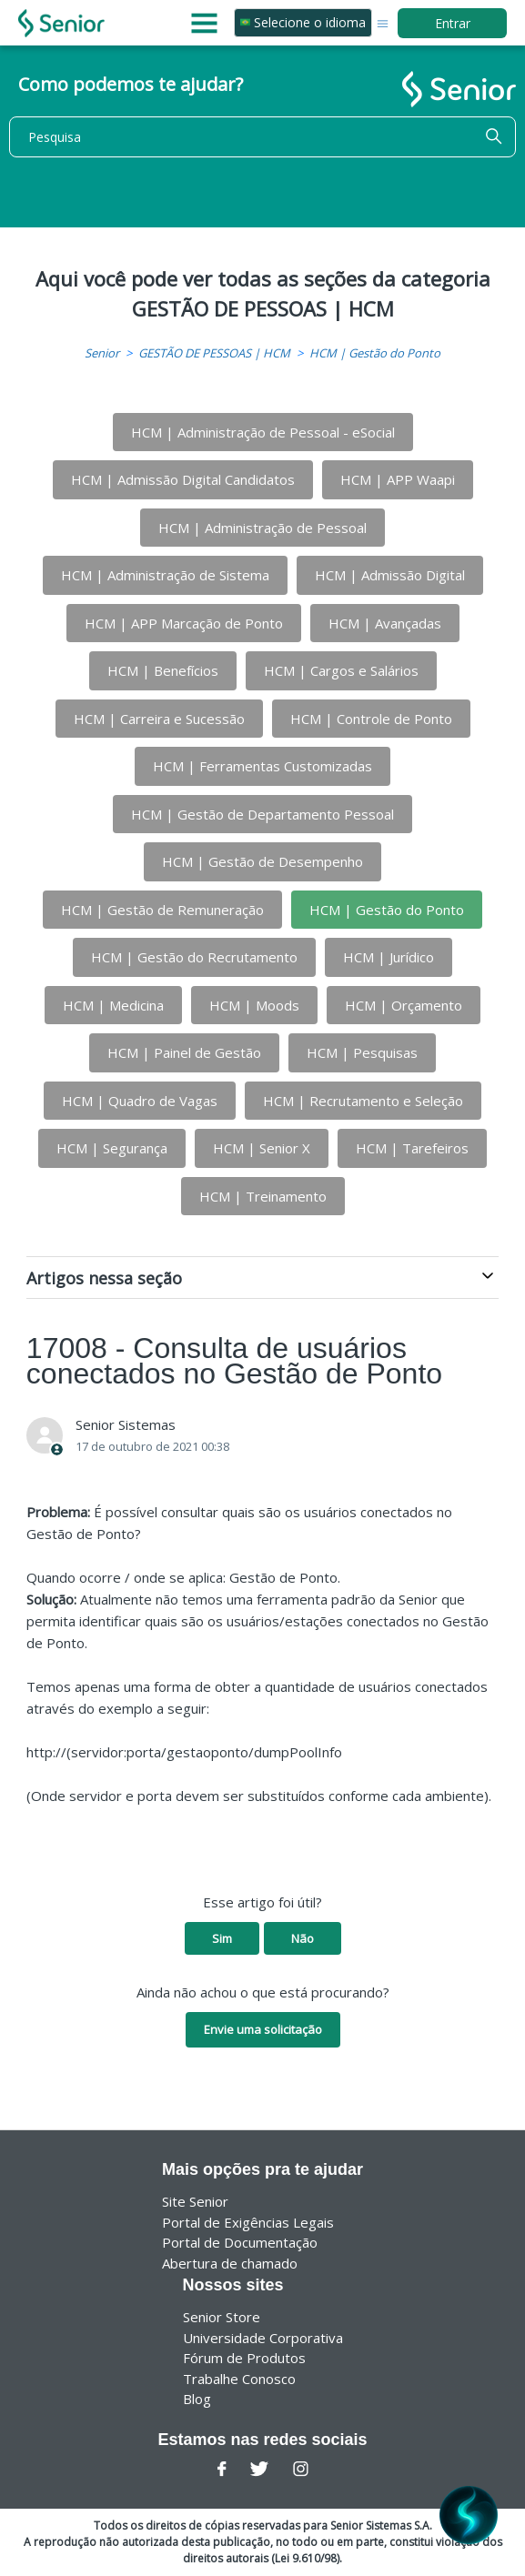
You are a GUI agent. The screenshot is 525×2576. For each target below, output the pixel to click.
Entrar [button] (452, 23)
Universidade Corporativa (263, 2338)
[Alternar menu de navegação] (383, 22)
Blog (197, 2399)
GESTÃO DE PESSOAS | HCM (214, 353)
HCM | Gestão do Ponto (374, 353)
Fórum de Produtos (244, 2358)
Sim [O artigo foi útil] (222, 1938)
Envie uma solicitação (263, 2029)
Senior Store (221, 2317)
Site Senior (195, 2201)
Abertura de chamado (230, 2263)
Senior (102, 353)
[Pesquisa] (262, 136)
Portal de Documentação (240, 2242)
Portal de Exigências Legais (248, 2222)
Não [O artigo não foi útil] (302, 1938)
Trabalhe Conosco (239, 2379)
